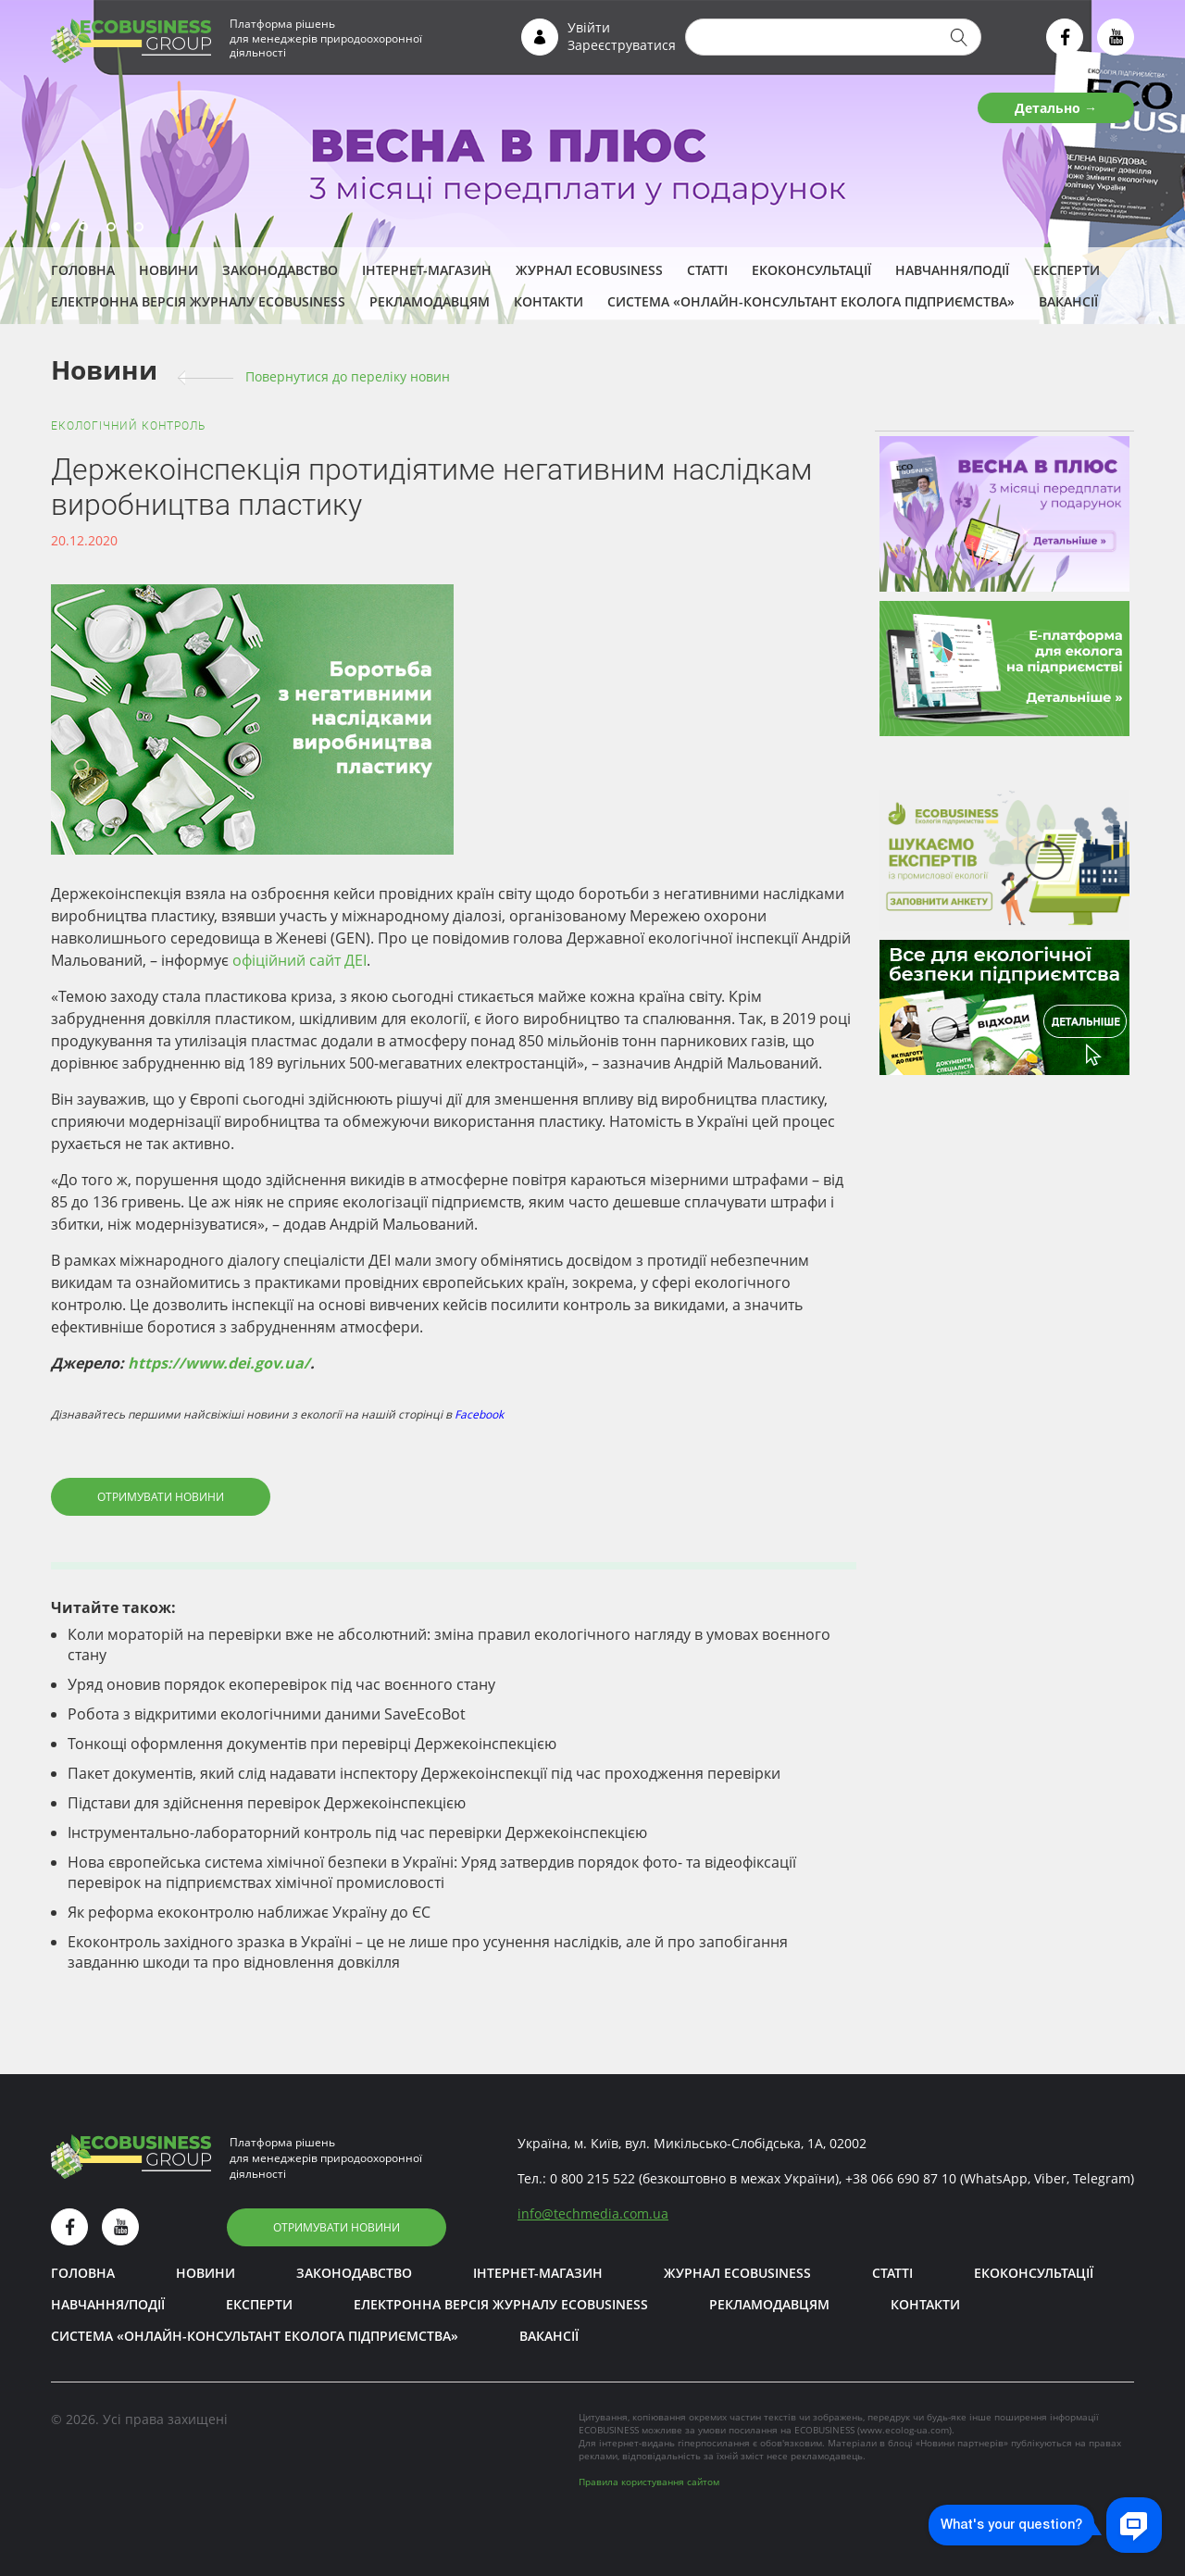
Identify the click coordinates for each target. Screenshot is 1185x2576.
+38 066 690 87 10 (900, 2178)
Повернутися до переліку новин (347, 376)
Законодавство (280, 270)
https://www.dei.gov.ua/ (219, 1363)
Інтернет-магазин (427, 270)
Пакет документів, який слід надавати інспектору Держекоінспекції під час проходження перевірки (424, 1773)
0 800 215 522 (592, 2178)
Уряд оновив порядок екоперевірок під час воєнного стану (281, 1684)
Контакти (548, 301)
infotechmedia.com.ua (593, 2213)
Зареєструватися (622, 45)
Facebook (479, 1414)
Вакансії (1068, 301)
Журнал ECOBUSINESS (589, 270)
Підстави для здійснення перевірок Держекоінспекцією (267, 1803)
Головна (83, 270)
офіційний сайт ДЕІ (299, 960)
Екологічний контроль (128, 425)
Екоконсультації (811, 270)
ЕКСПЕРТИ (1066, 270)
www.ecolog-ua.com (904, 2429)
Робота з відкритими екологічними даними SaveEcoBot (267, 1714)
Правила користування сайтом (649, 2481)
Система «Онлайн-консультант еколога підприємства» (811, 301)
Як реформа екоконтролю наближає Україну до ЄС (249, 1912)
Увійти (589, 27)
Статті (707, 270)
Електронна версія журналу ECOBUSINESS (198, 301)
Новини (168, 270)
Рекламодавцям (429, 301)
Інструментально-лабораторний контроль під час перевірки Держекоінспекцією (357, 1832)
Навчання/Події (952, 270)
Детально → (1056, 108)
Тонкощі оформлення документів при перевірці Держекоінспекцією (312, 1743)
